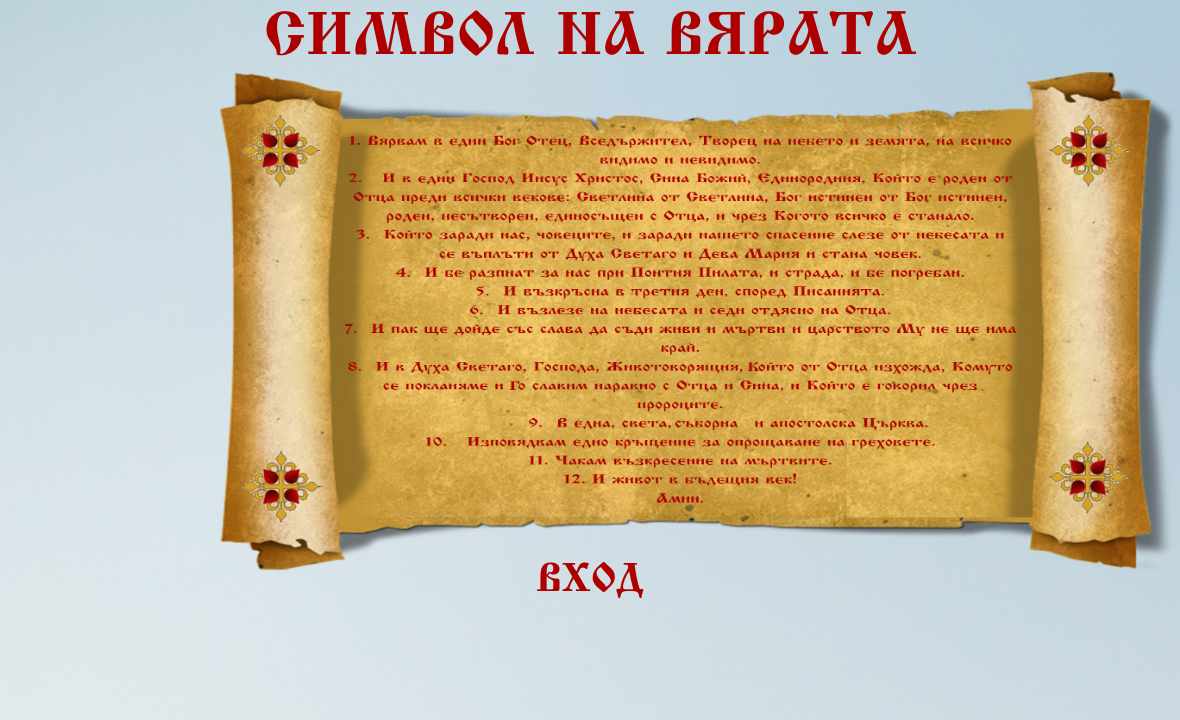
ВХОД (590, 582)
